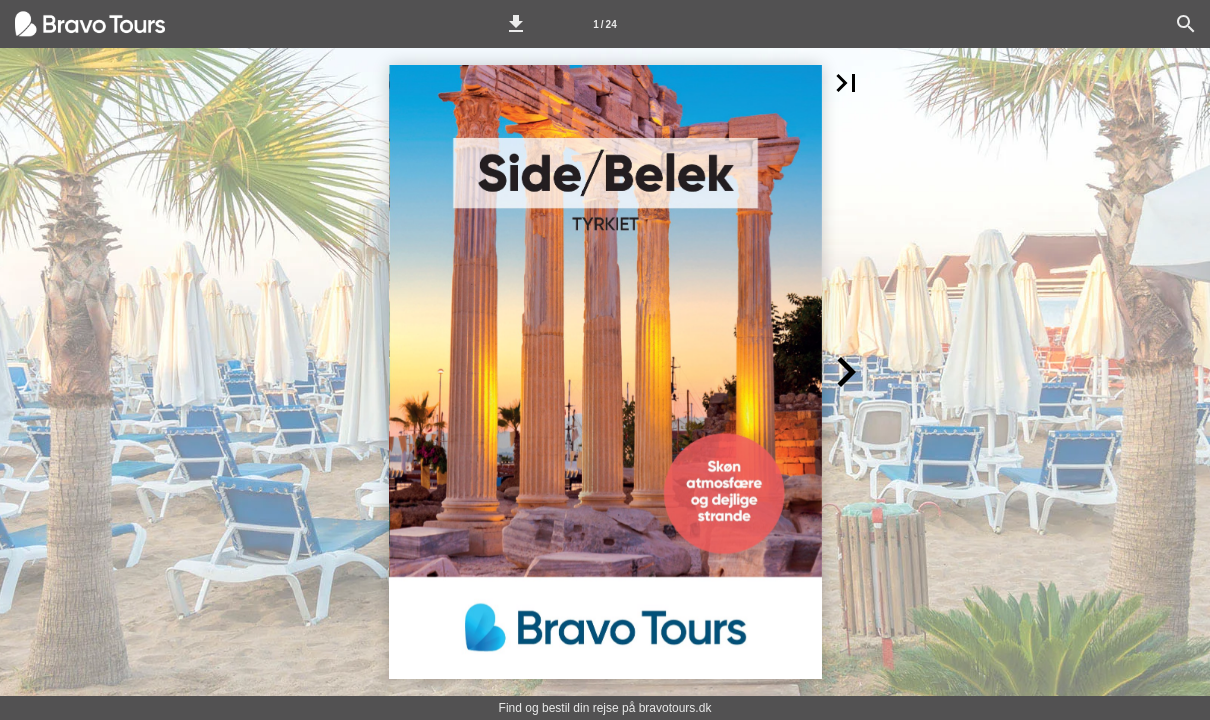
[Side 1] (605, 24)
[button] (516, 24)
